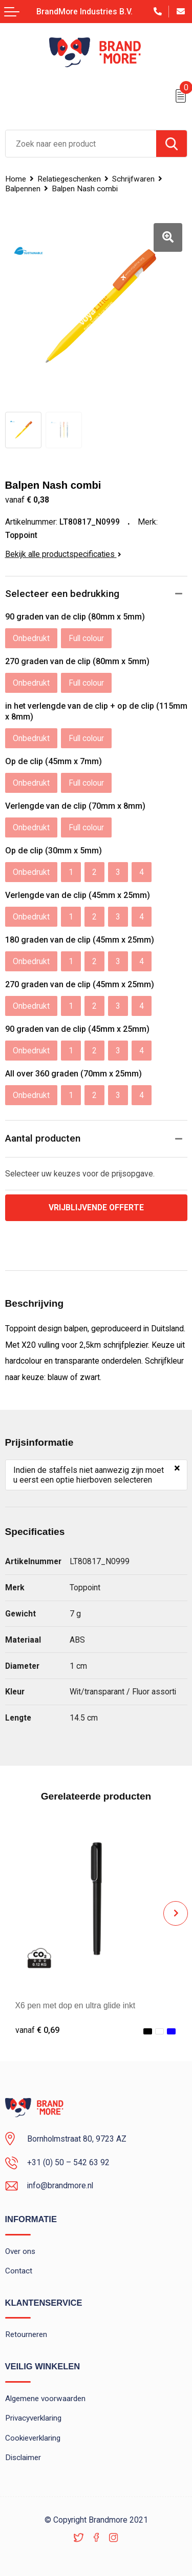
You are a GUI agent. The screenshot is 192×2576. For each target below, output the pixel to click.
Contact (18, 2270)
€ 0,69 (37, 2030)
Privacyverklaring (33, 2418)
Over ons (20, 2251)
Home (15, 179)
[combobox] (81, 143)
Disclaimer (23, 2457)
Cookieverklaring (32, 2438)
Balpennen (22, 188)
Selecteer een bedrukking (62, 594)
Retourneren (26, 2334)
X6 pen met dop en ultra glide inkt (75, 2005)
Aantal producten (42, 1138)
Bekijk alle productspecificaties (63, 554)
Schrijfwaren (133, 179)
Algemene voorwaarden (45, 2398)
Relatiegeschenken (69, 179)
